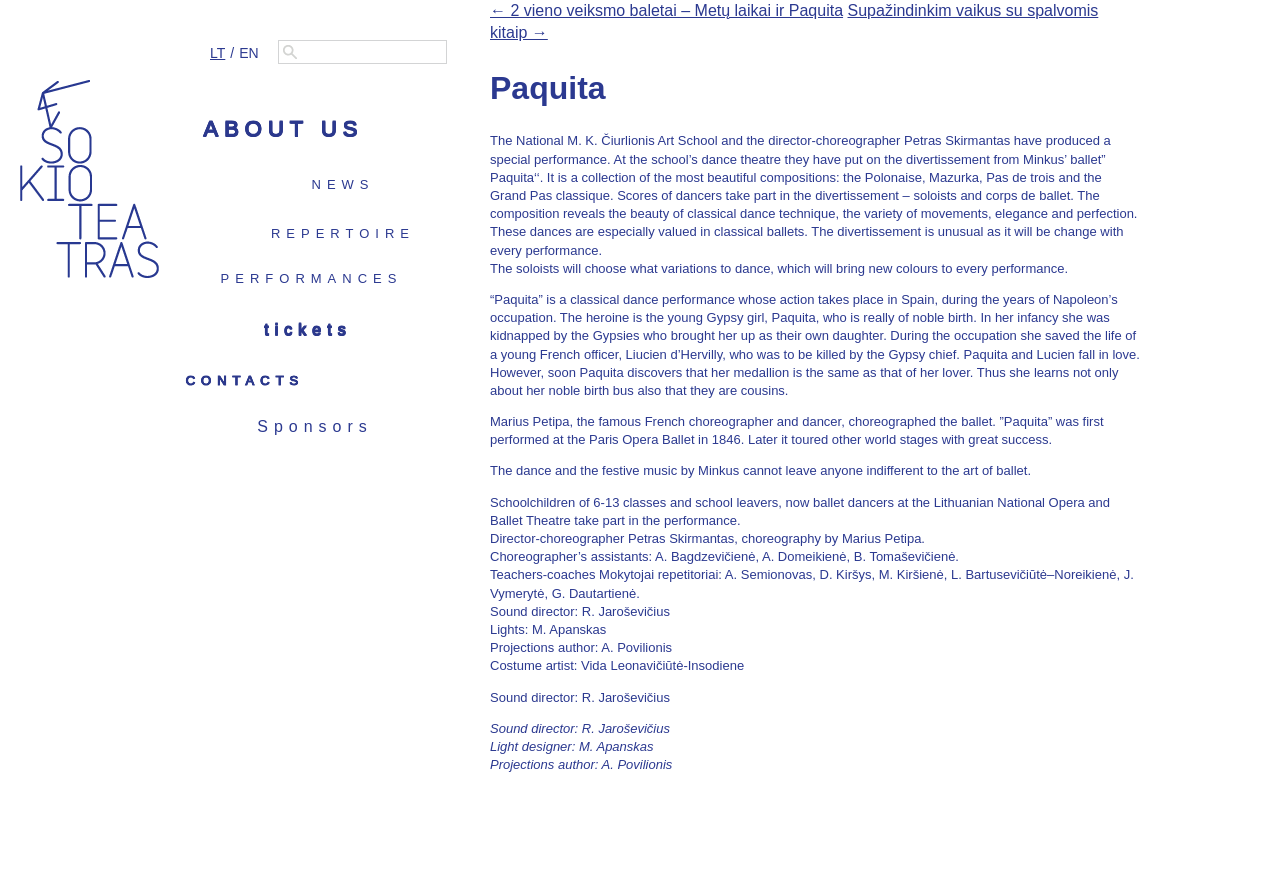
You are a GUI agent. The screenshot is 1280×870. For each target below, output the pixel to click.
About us (283, 128)
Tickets (307, 329)
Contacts (245, 380)
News (343, 184)
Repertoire (343, 233)
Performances (312, 278)
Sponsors (315, 426)
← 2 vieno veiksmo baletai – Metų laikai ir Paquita (666, 10)
